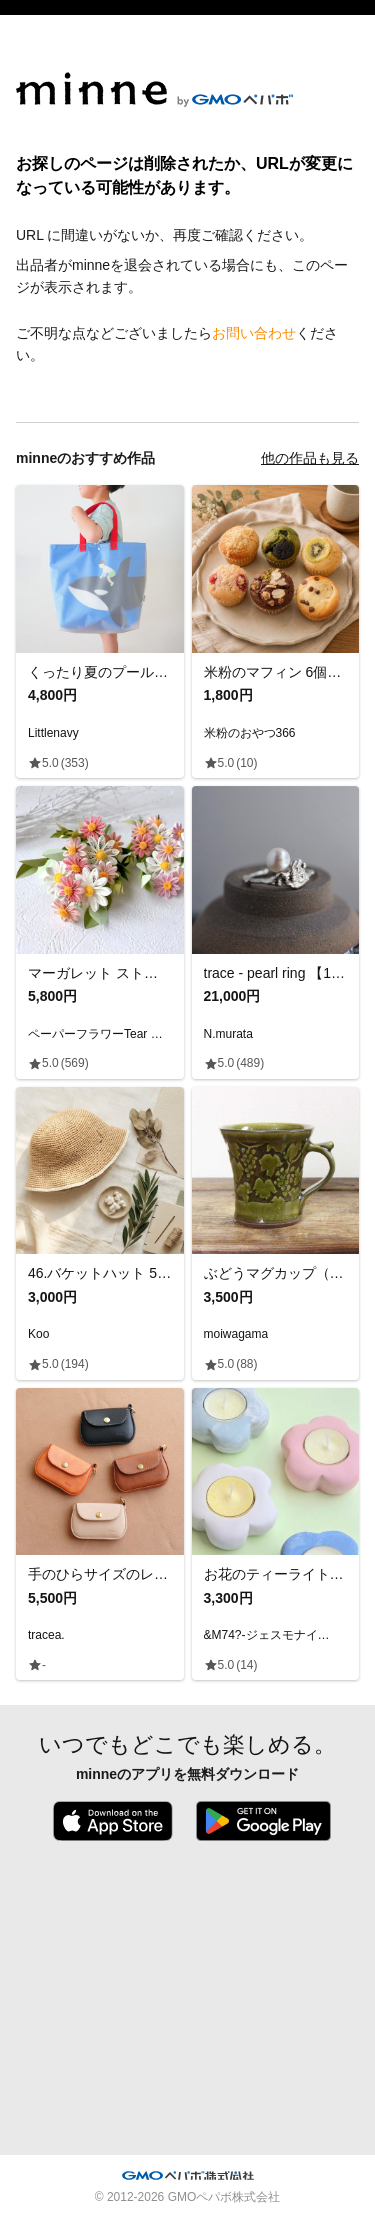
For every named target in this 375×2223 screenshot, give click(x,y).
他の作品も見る (310, 458)
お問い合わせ (254, 333)
